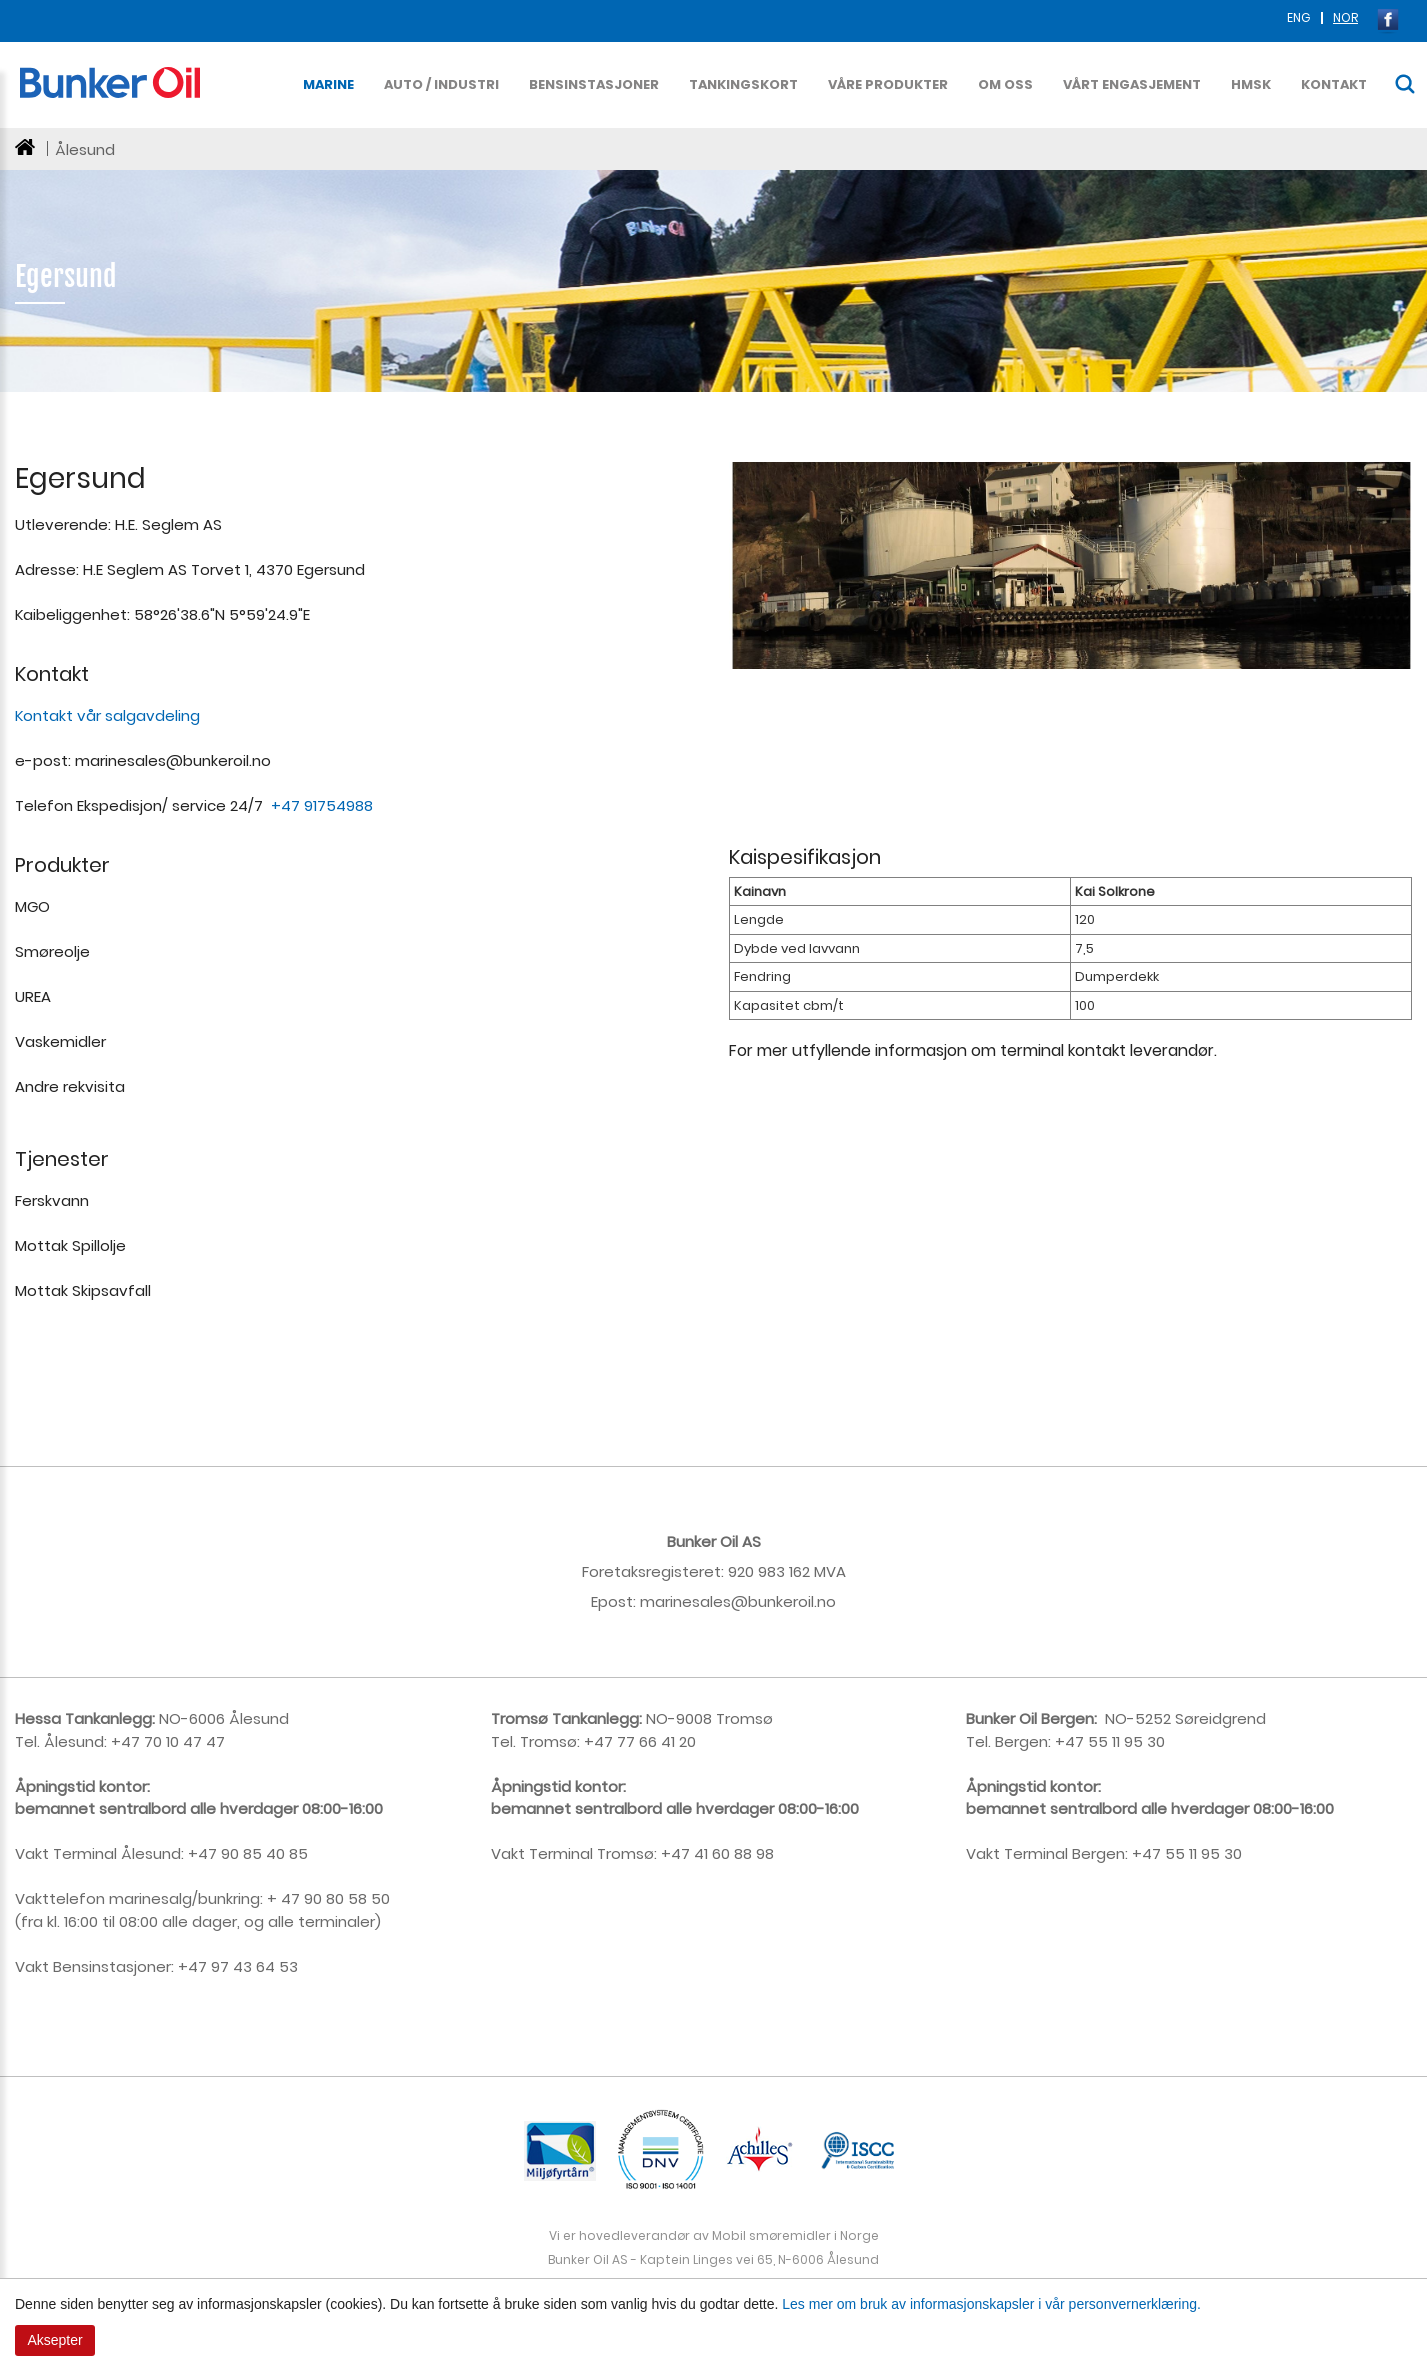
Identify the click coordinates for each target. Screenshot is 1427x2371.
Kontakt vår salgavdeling (107, 715)
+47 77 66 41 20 (640, 1741)
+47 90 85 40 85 (246, 1853)
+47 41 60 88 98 (717, 1853)
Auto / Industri (441, 84)
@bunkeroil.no (783, 1601)
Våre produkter (888, 84)
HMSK (1251, 84)
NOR (1345, 17)
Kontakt (1334, 84)
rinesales (698, 1601)
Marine (328, 84)
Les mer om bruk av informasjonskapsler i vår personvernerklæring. (991, 2304)
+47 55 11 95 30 (1108, 1741)
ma (652, 1601)
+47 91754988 (324, 805)
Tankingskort (743, 84)
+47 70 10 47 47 (166, 1741)
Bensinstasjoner (594, 84)
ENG (1300, 17)
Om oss (1005, 84)
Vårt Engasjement (1132, 84)
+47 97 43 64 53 (238, 1966)
